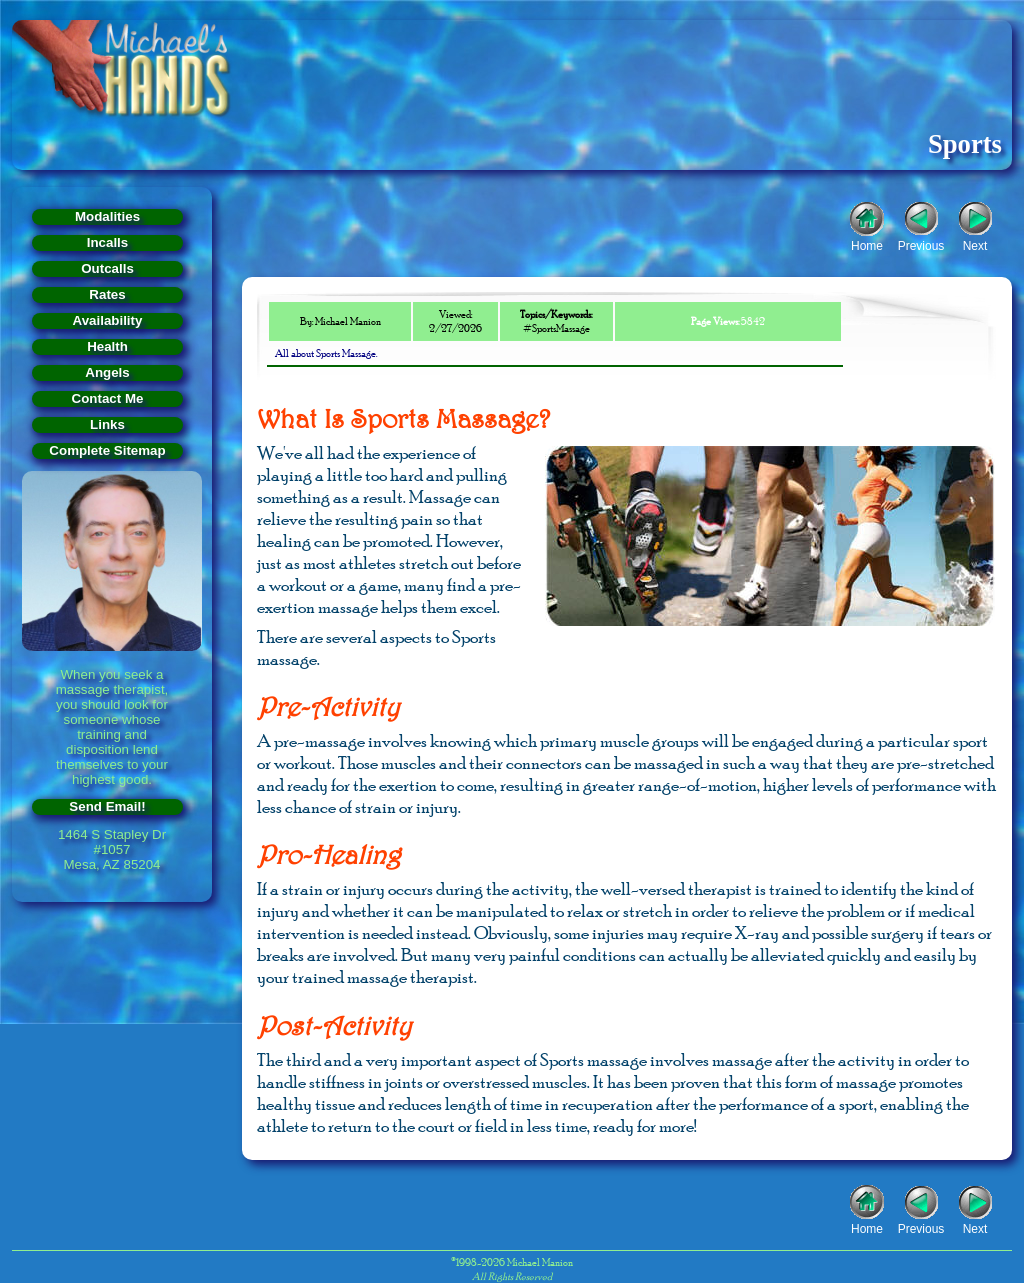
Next (975, 244)
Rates (107, 294)
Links (107, 424)
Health (107, 346)
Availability (108, 320)
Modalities (107, 216)
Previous (921, 244)
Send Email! (107, 806)
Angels (107, 372)
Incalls (108, 242)
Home (867, 244)
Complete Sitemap (107, 450)
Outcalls (107, 268)
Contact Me (108, 398)
